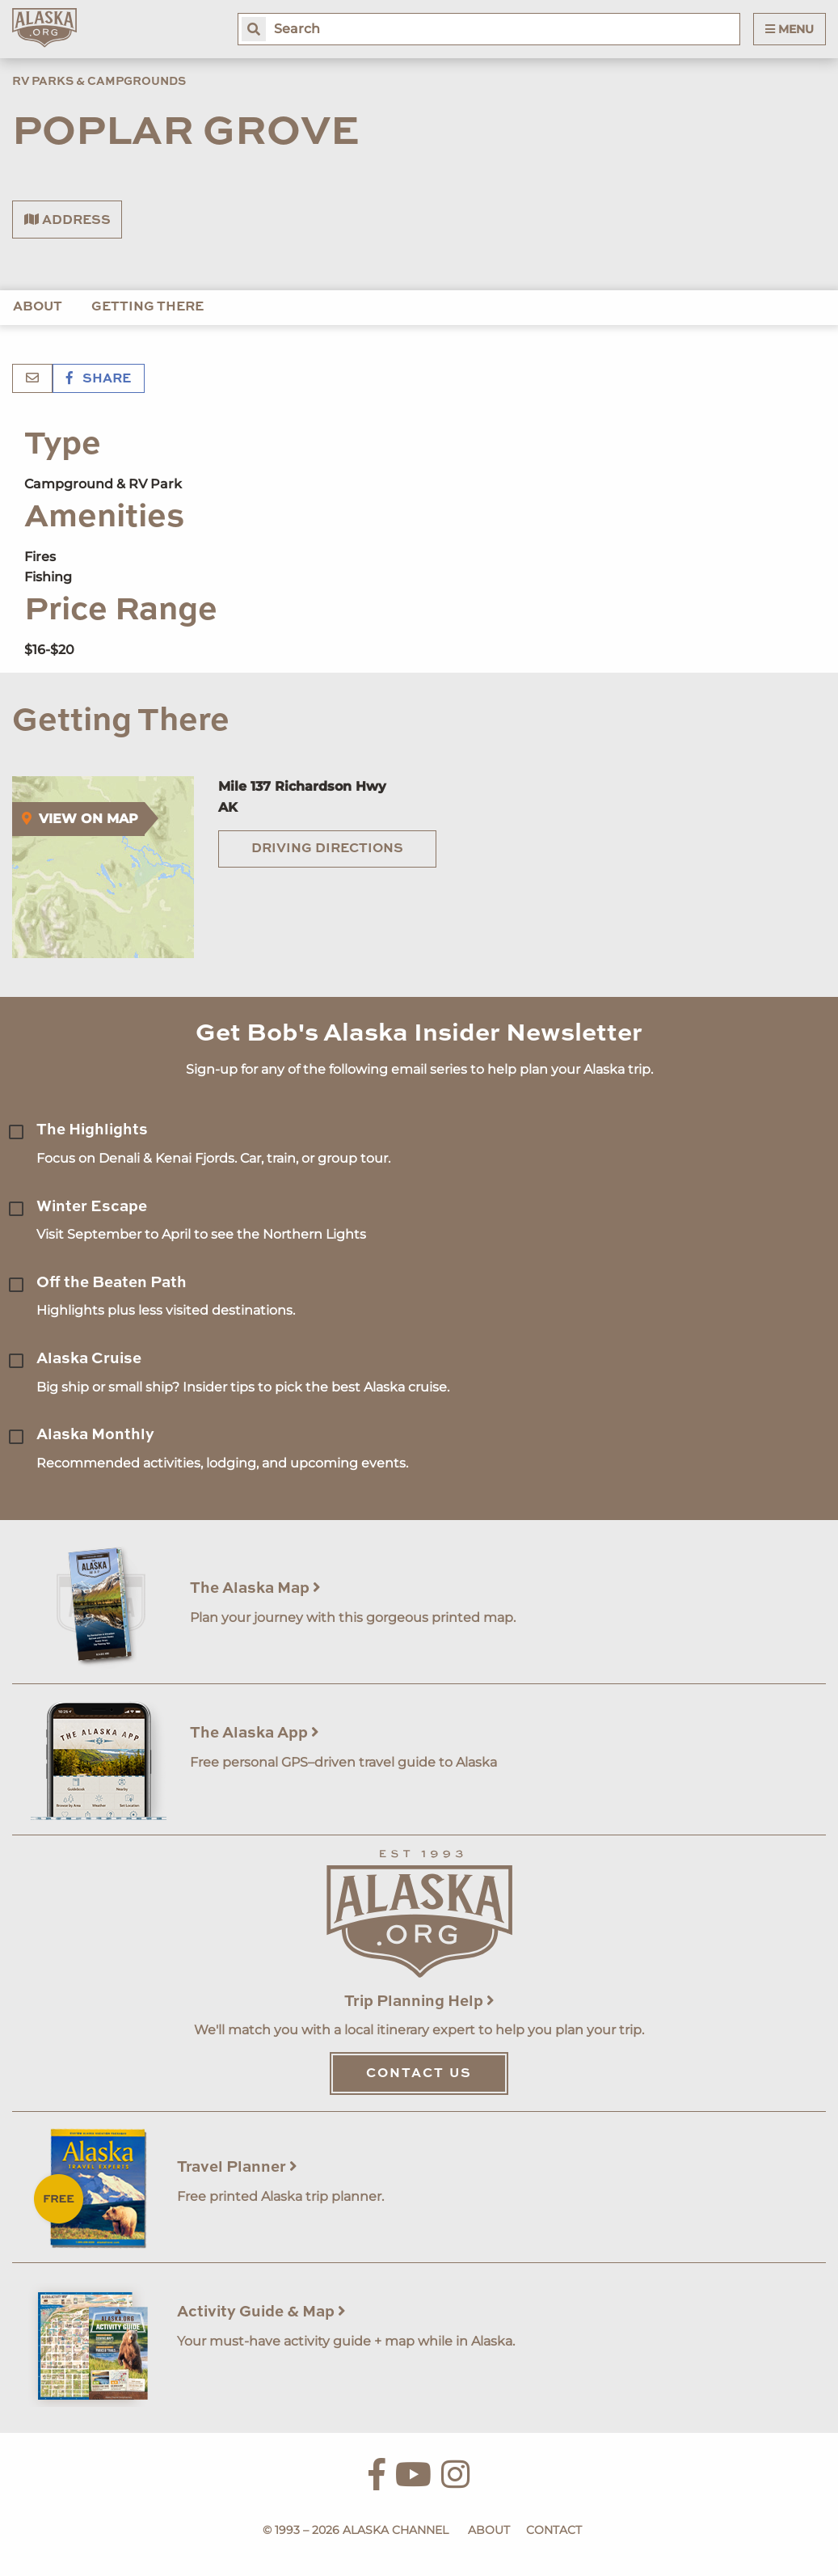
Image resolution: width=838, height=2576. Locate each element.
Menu (789, 29)
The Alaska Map (255, 1588)
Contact (554, 2530)
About (37, 307)
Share (98, 379)
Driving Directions (327, 848)
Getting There (147, 307)
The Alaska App (254, 1733)
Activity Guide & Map (261, 2312)
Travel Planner (237, 2167)
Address (67, 220)
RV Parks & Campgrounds (99, 81)
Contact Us (419, 2073)
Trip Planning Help (419, 2001)
